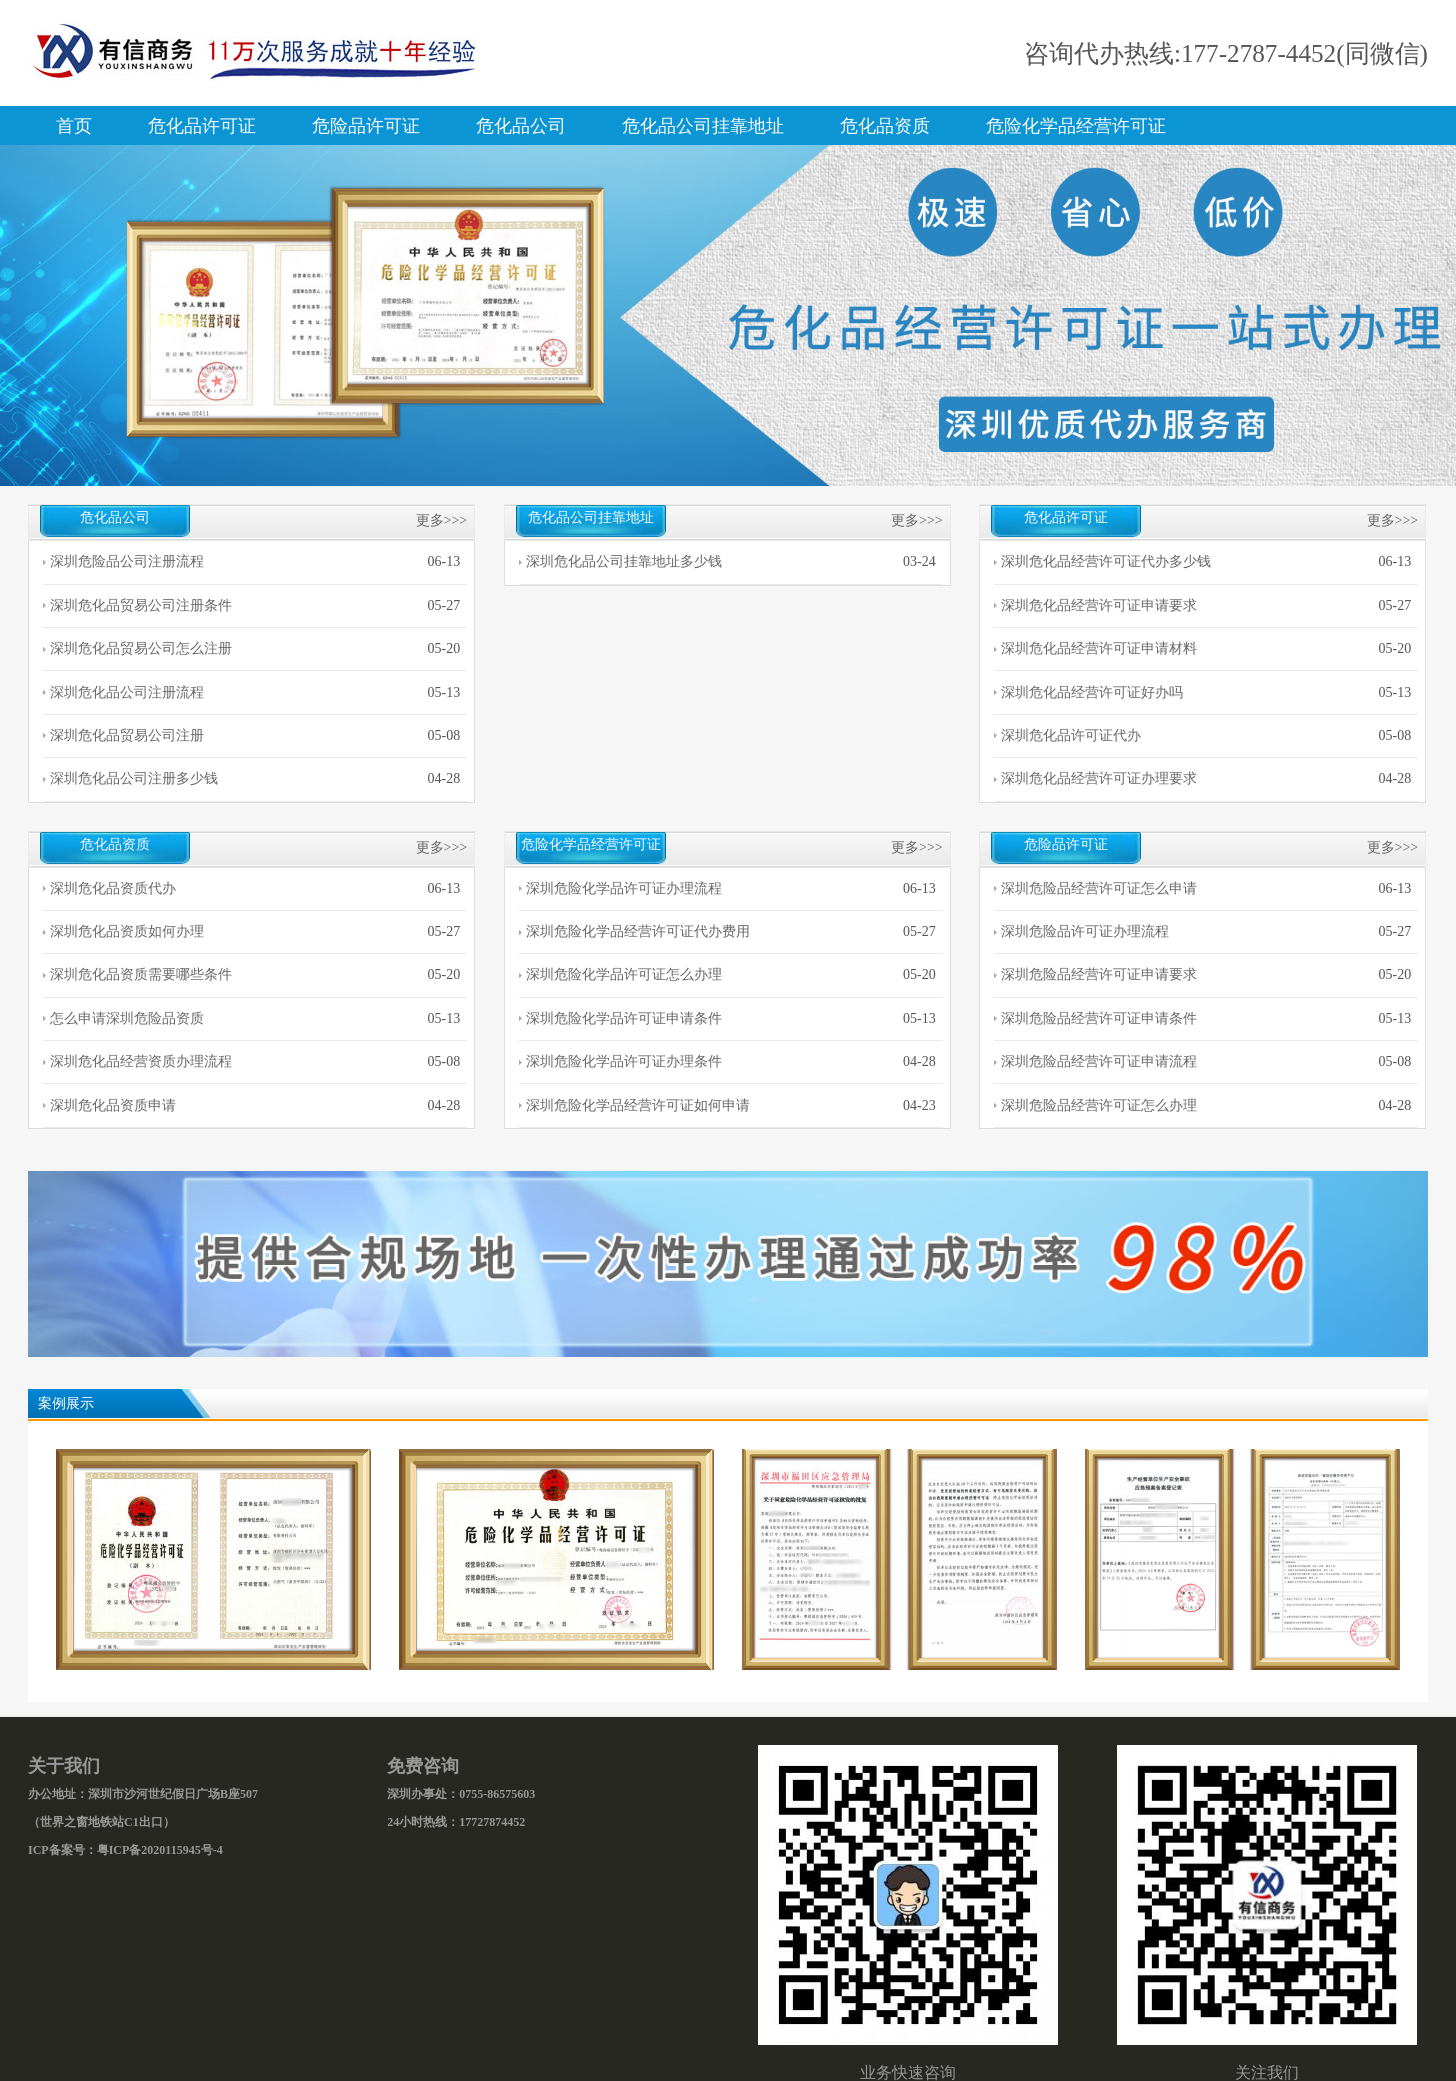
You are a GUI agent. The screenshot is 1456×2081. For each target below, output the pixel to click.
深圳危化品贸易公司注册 (127, 735)
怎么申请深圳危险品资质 (127, 1018)
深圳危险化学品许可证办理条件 (624, 1061)
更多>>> (442, 520)
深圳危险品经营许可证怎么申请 (1099, 888)
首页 (74, 126)
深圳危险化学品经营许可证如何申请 (638, 1105)
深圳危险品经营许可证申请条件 (1099, 1018)
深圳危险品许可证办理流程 (1085, 931)
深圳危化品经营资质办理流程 (141, 1061)
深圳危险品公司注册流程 (127, 561)
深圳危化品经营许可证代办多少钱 (1106, 561)
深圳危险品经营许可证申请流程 (1099, 1061)
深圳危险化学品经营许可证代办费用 (638, 931)
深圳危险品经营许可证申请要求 (1099, 974)
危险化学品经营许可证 (1076, 126)
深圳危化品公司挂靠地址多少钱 (624, 561)
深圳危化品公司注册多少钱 (134, 778)
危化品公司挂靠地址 (703, 126)
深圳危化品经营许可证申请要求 (1099, 605)
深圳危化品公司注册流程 (127, 692)
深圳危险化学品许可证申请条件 (624, 1018)
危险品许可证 (366, 126)
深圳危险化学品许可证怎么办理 (624, 974)
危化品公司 (521, 126)
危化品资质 (885, 126)
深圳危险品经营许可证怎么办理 (1099, 1105)
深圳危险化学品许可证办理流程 (624, 888)
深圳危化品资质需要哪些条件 (141, 974)
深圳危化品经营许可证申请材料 (1099, 648)
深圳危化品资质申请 (113, 1105)
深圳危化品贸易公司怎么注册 (141, 648)
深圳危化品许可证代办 (1071, 735)
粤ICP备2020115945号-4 (160, 1850)
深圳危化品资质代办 (113, 888)
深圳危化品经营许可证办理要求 (1099, 778)
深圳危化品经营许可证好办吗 (1092, 692)
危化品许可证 (202, 126)
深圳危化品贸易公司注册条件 (141, 605)
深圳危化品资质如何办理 (127, 931)
